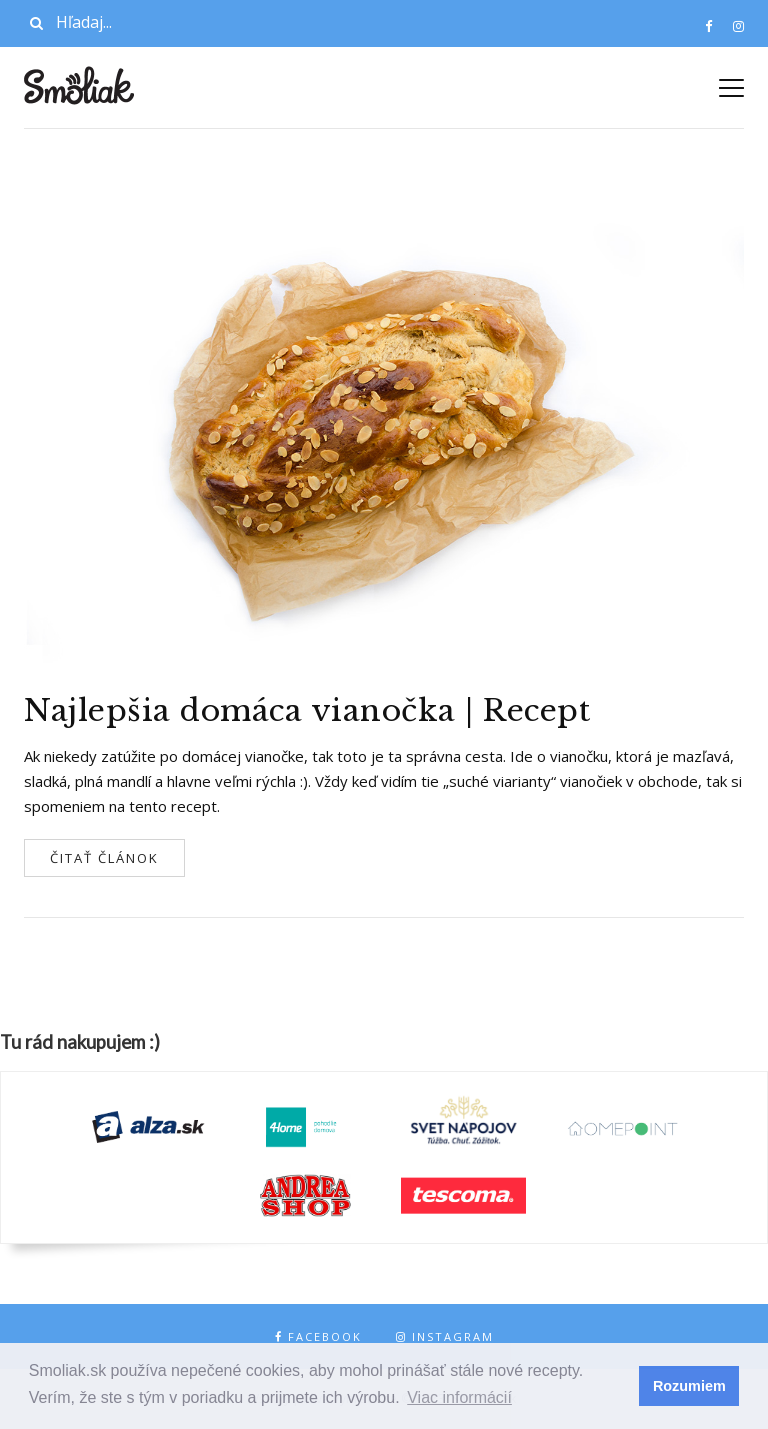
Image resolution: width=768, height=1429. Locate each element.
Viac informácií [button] (459, 1397)
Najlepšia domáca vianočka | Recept (307, 711)
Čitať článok (104, 858)
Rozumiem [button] (689, 1386)
